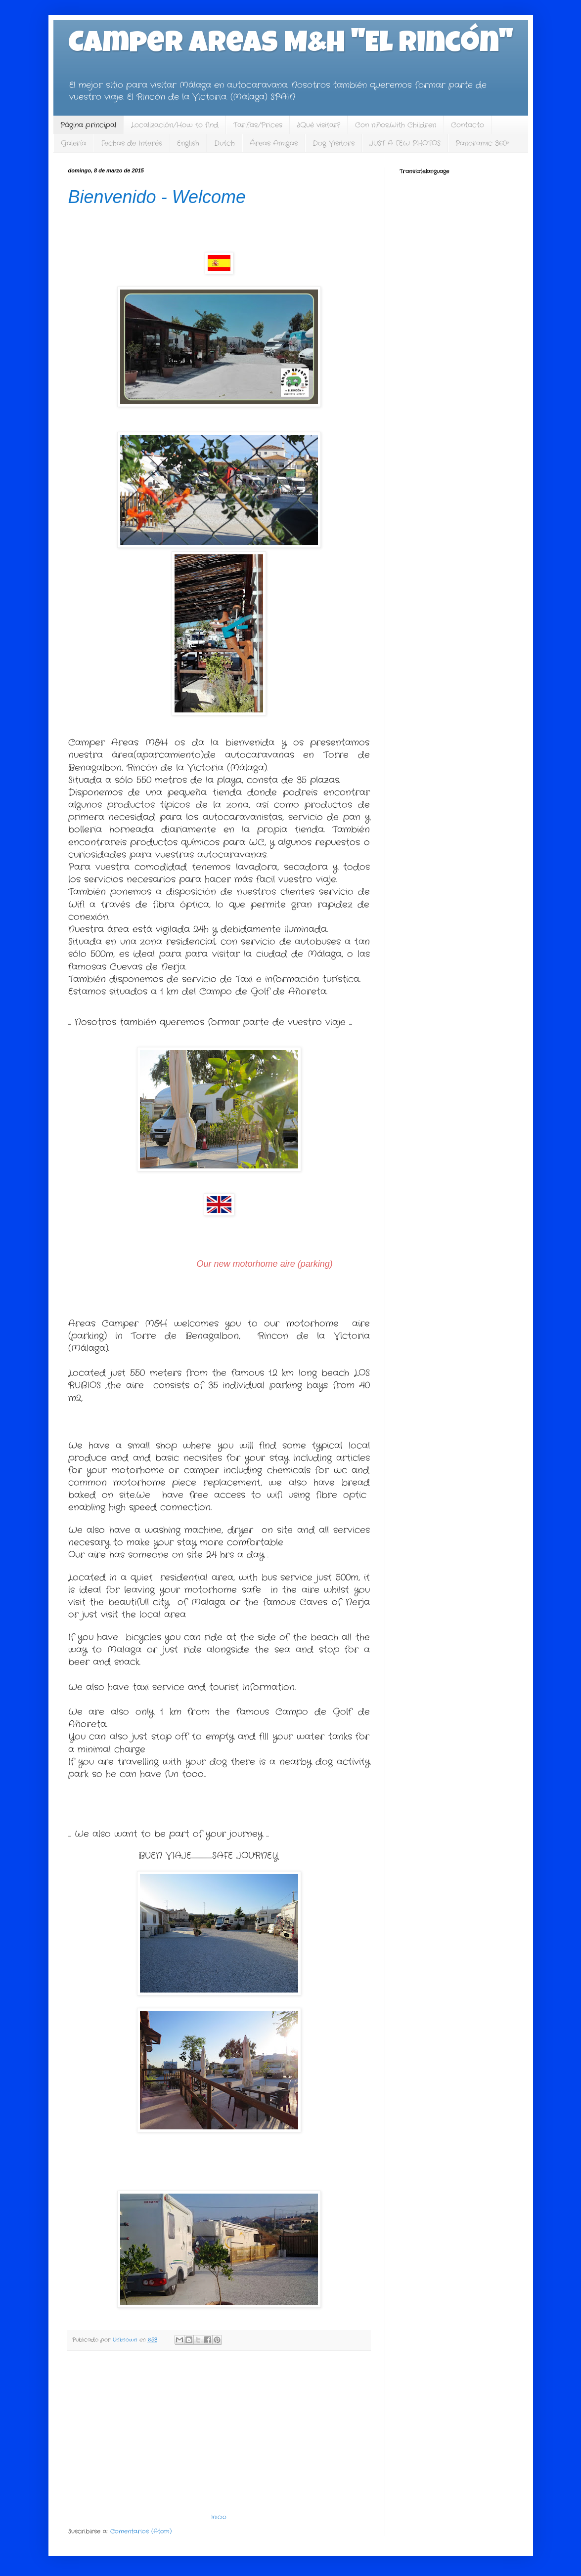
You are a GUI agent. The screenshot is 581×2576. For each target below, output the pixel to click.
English (188, 143)
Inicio (218, 2517)
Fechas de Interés (131, 143)
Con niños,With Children (395, 125)
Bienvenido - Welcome (157, 197)
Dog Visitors (334, 143)
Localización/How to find (175, 125)
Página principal (88, 125)
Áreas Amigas (274, 143)
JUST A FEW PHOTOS (405, 143)
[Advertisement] (219, 2432)
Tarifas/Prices (257, 125)
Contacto (467, 125)
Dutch (224, 143)
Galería (73, 143)
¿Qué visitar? (318, 125)
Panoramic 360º (482, 143)
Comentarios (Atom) (141, 2531)
